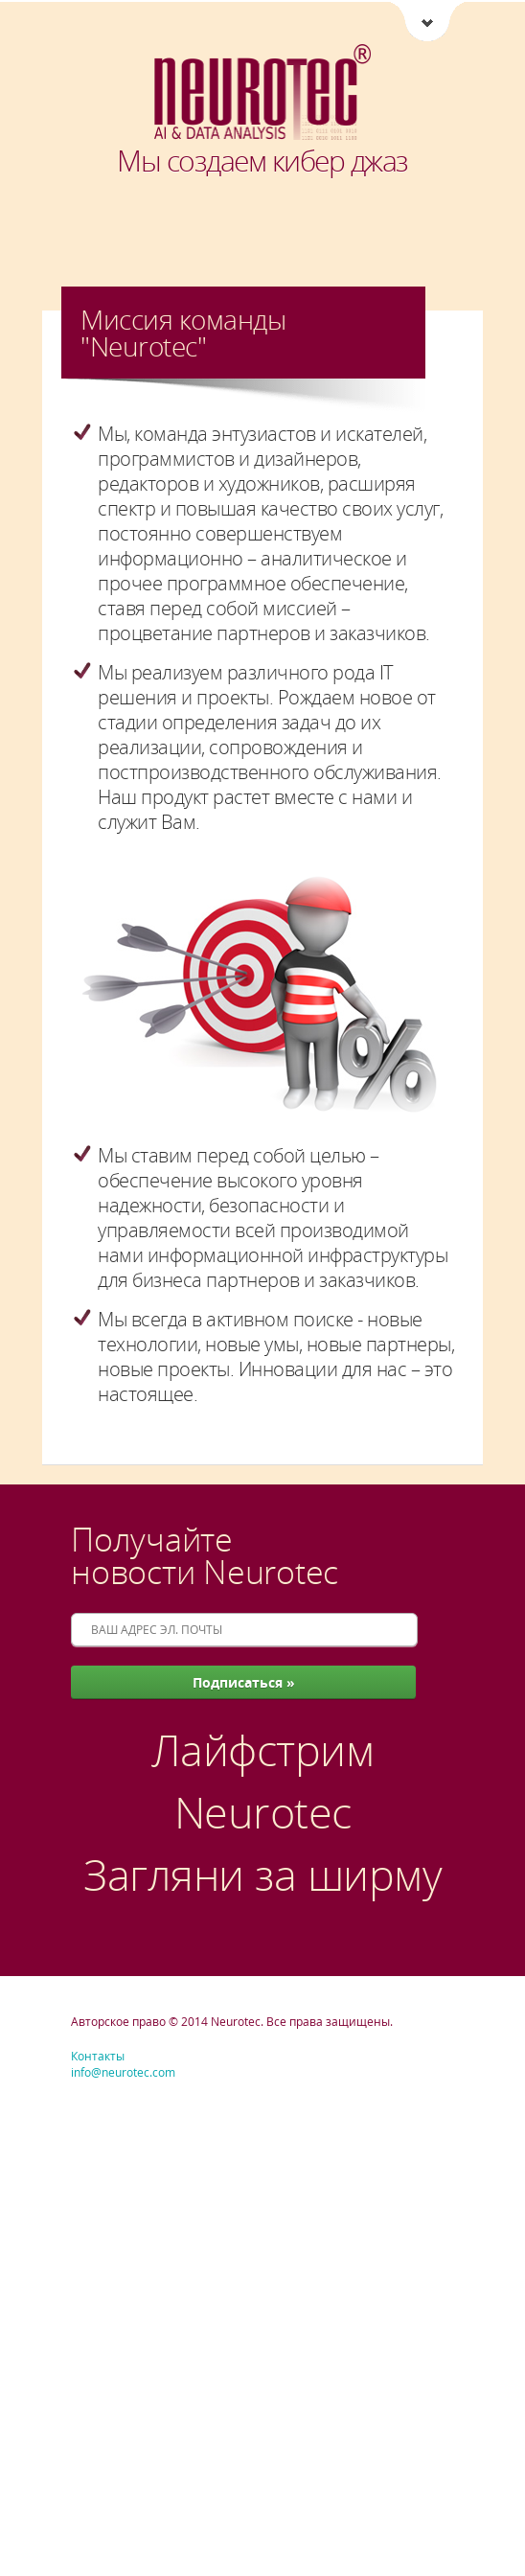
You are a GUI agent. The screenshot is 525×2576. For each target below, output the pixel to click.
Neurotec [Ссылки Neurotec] (427, 23)
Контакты (98, 2056)
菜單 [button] (86, 24)
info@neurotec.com (123, 2072)
